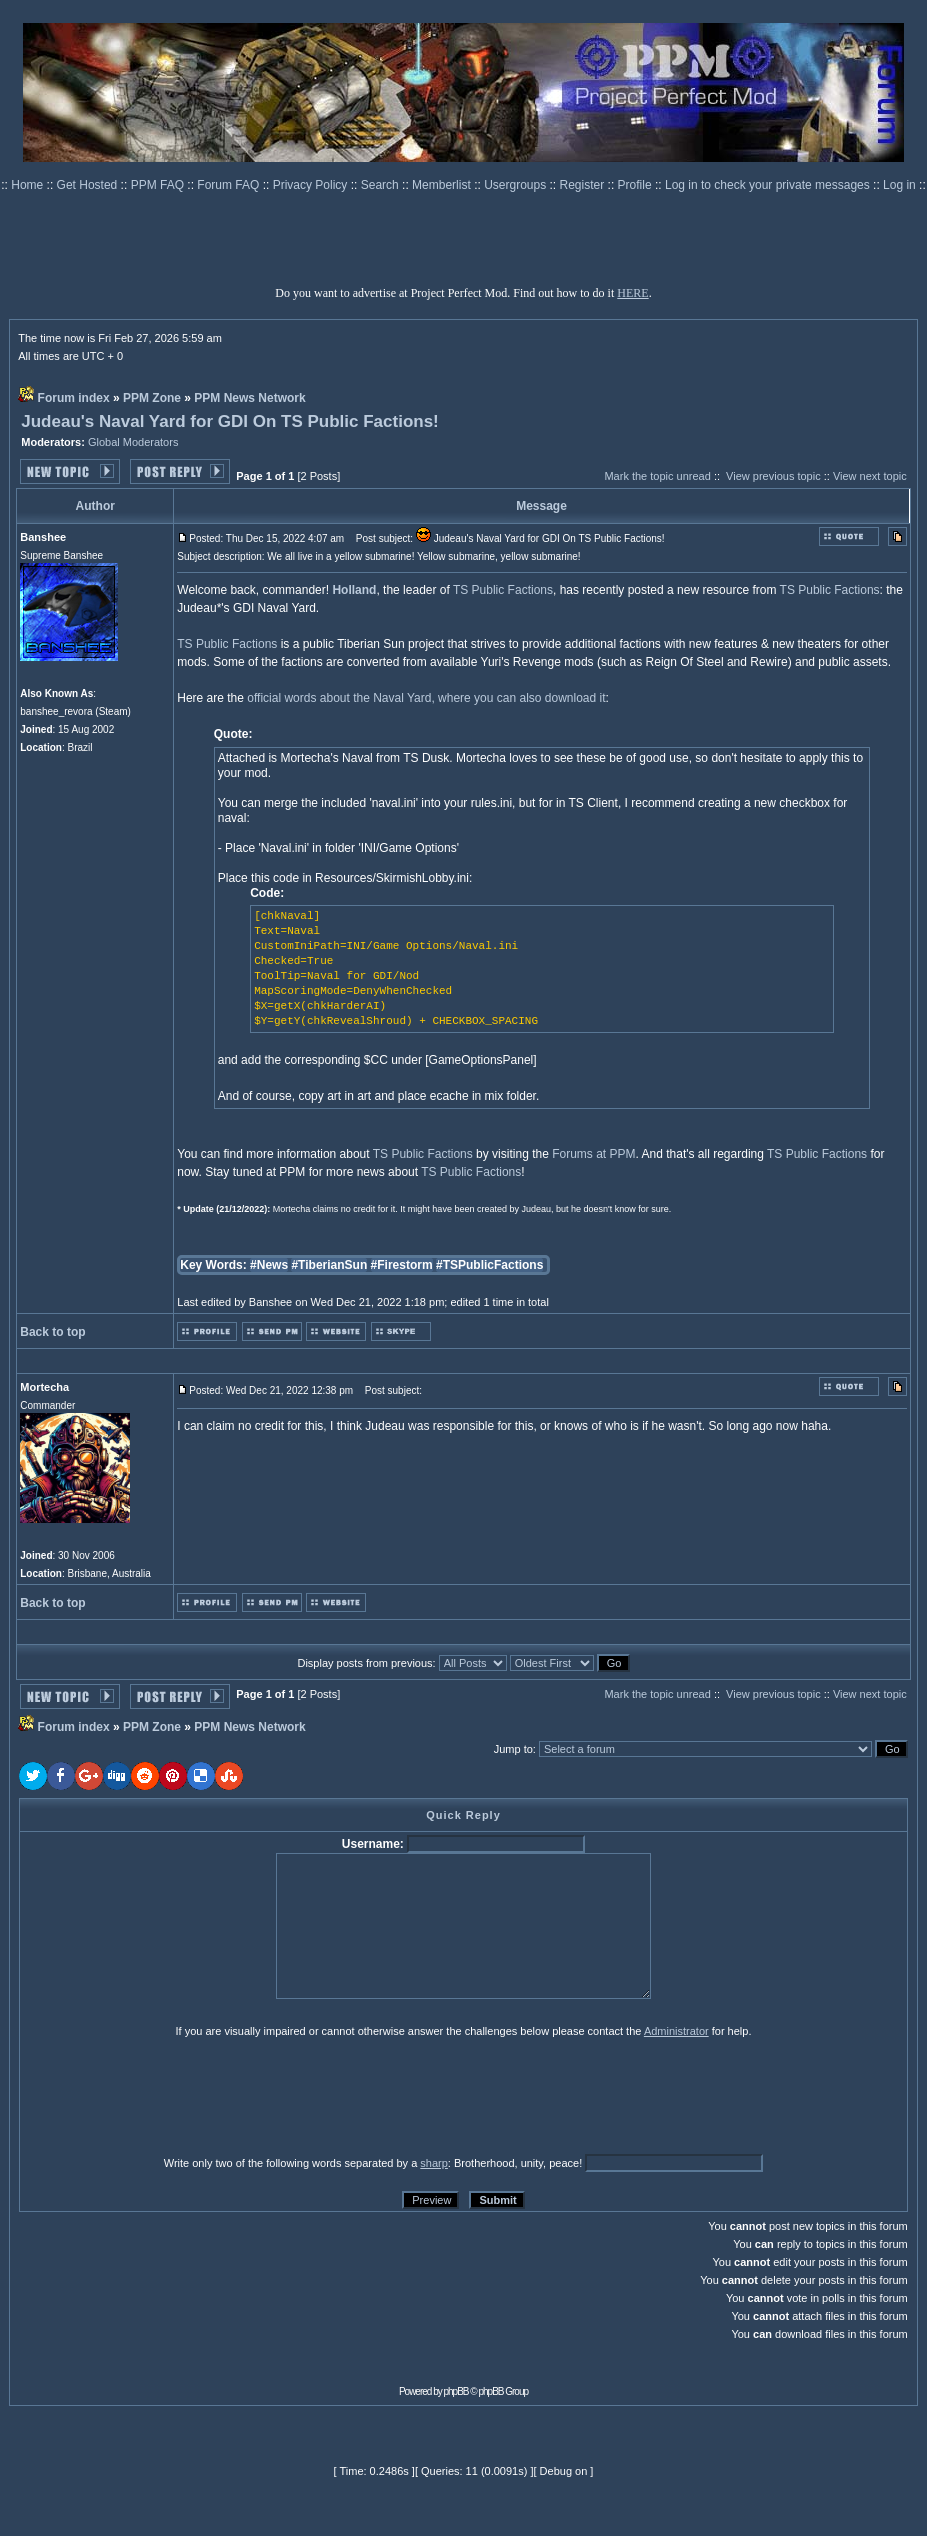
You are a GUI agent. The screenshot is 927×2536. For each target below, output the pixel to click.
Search (381, 185)
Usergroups (516, 185)
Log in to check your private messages (769, 185)
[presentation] (174, 2096)
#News (269, 1265)
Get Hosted (89, 185)
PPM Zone (152, 398)
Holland (354, 590)
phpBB (456, 2391)
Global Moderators (133, 442)
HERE (632, 293)
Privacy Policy (312, 185)
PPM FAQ (159, 185)
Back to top (52, 1332)
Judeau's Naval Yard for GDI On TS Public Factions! (230, 421)
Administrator (676, 2031)
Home (28, 185)
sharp (434, 2163)
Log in (899, 185)
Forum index (74, 398)
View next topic (870, 476)
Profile (636, 185)
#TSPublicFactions (489, 1265)
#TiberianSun (329, 1265)
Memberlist (443, 185)
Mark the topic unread (657, 476)
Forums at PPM (593, 1154)
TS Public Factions (503, 590)
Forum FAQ (229, 185)
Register (584, 185)
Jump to (513, 1749)
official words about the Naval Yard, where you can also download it (426, 698)
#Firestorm (402, 1265)
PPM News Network (249, 398)
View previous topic (773, 476)
